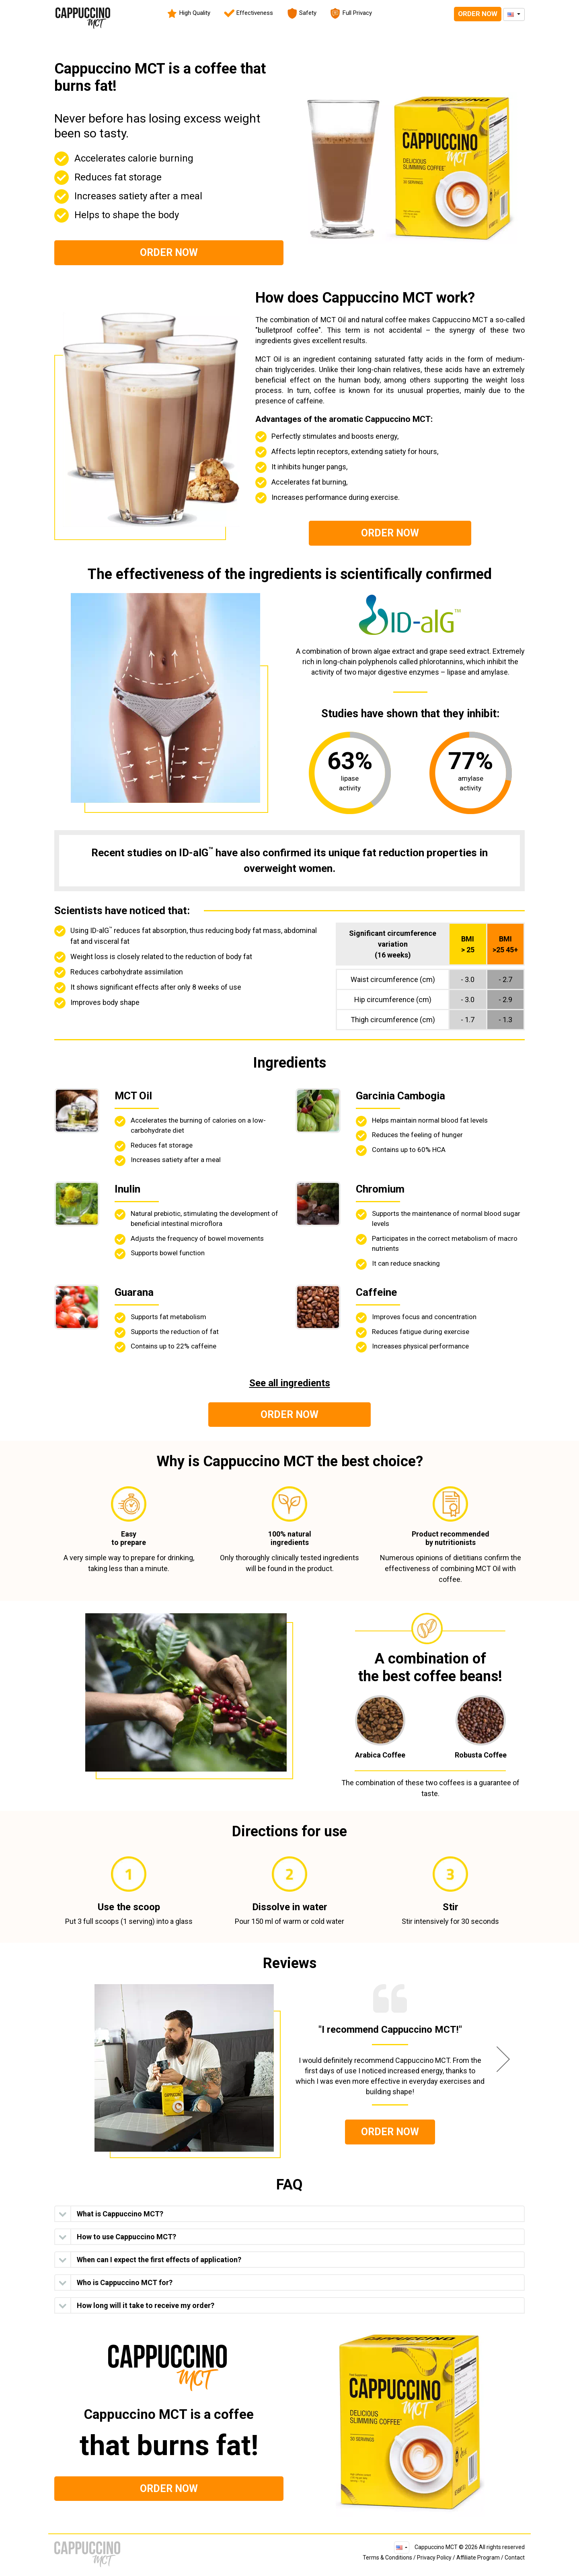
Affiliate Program (478, 2557)
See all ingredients (289, 1383)
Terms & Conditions (387, 2557)
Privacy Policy (434, 2557)
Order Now (477, 14)
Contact (515, 2557)
